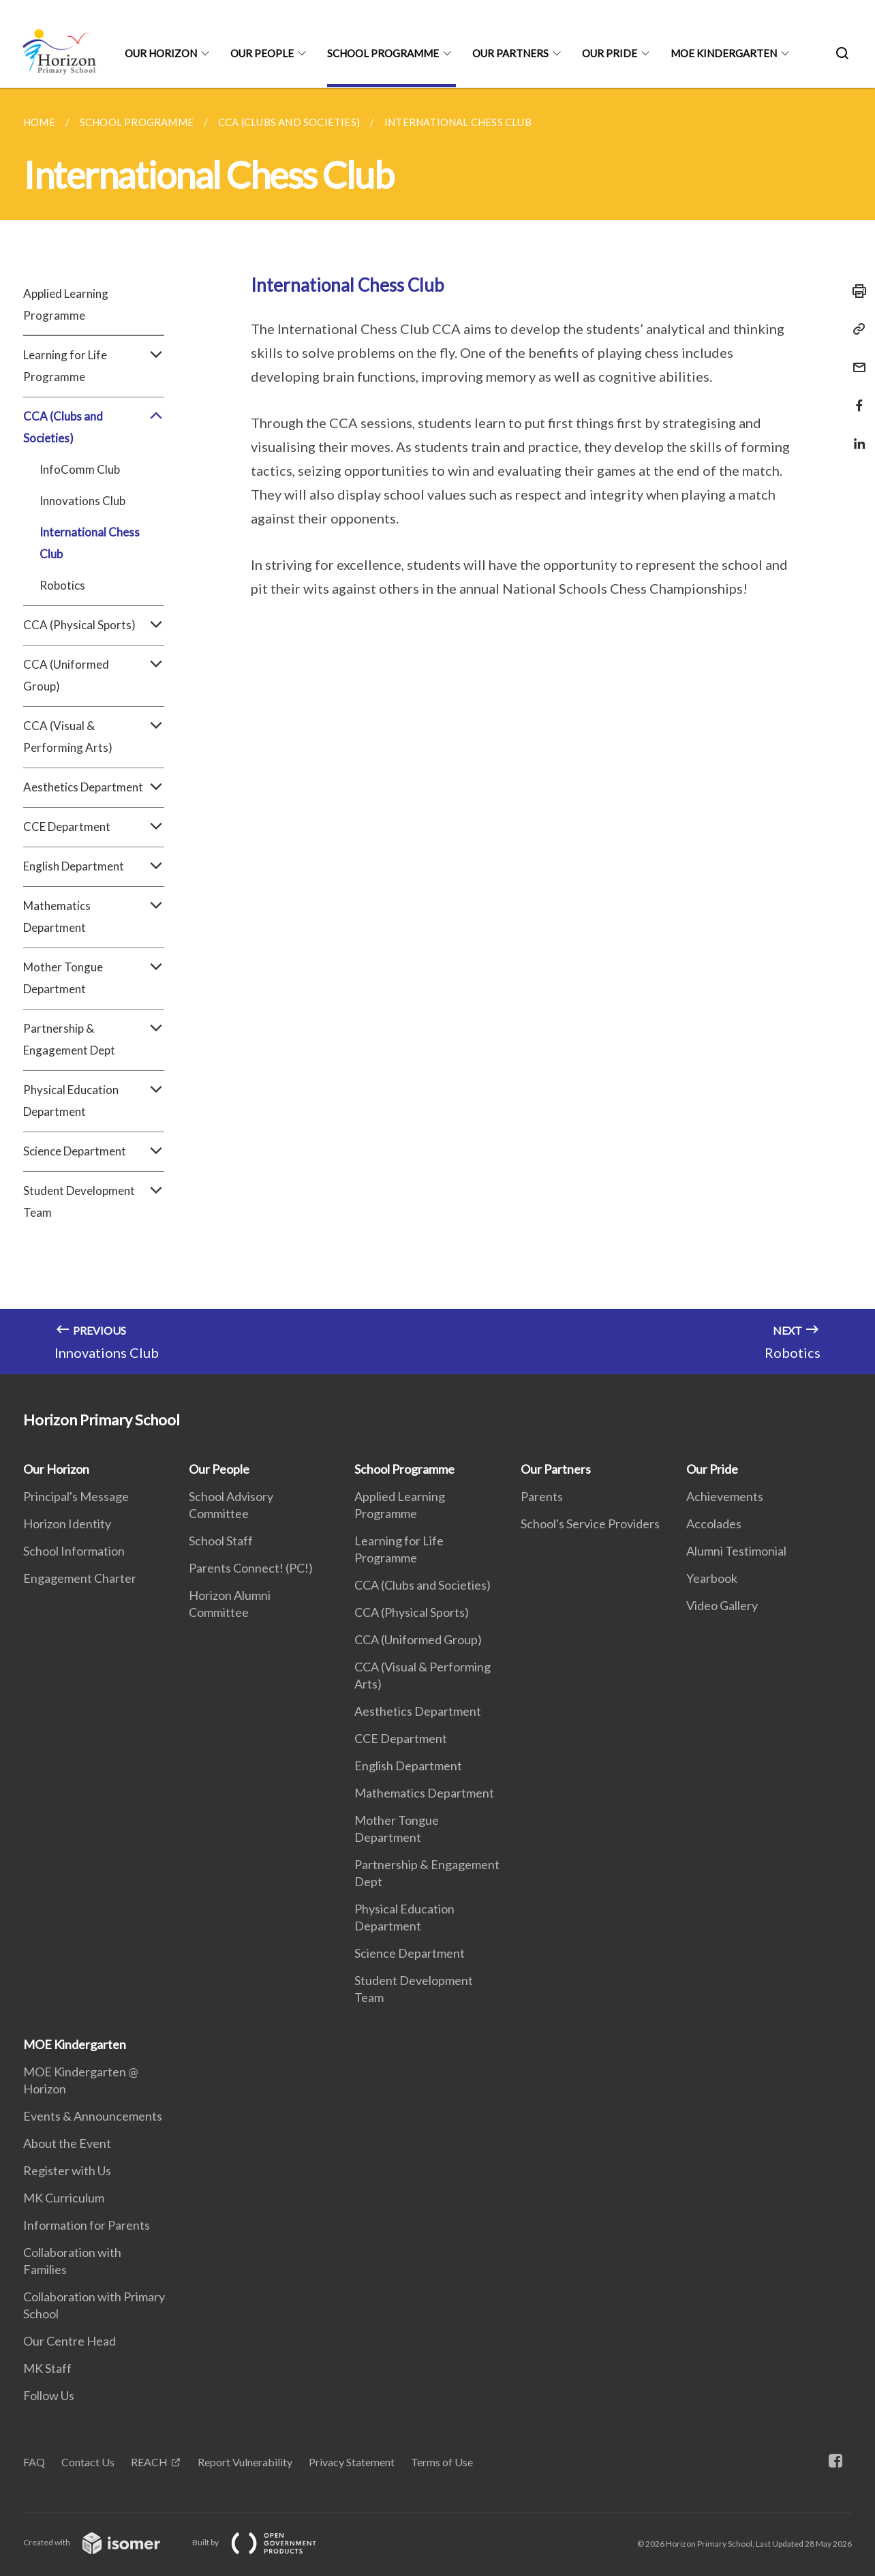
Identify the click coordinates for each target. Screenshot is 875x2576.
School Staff (221, 1540)
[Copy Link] (855, 329)
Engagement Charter (79, 1578)
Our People (262, 53)
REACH (149, 2461)
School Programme (383, 53)
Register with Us (67, 2170)
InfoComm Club (80, 469)
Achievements (724, 1496)
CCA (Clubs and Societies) (93, 427)
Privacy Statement (352, 2461)
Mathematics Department (93, 917)
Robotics (62, 585)
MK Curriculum (63, 2197)
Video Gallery (722, 1605)
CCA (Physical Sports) (93, 625)
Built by (265, 2542)
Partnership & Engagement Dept (93, 1039)
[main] (437, 731)
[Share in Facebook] (855, 397)
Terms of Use (442, 2461)
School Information (74, 1550)
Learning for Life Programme (93, 366)
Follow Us (48, 2395)
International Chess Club (90, 543)
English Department (93, 866)
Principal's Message (76, 1496)
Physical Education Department (93, 1101)
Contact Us (87, 2461)
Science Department (93, 1151)
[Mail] (855, 358)
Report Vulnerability (245, 2461)
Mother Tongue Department (93, 978)
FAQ (34, 2461)
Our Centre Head (69, 2340)
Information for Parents (86, 2224)
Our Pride (609, 53)
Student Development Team (93, 1202)
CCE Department (93, 827)
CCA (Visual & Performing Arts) (93, 737)
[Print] (855, 291)
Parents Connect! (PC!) (251, 1567)
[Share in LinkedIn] (855, 435)
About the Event (67, 2143)
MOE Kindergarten (724, 53)
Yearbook (711, 1578)
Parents (542, 1496)
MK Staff (47, 2368)
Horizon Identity (67, 1523)
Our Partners (510, 53)
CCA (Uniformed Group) (93, 675)
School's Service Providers (590, 1523)
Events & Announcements (92, 2115)
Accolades (713, 1523)
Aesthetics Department (93, 787)
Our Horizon (161, 53)
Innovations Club (82, 501)
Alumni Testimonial (736, 1550)
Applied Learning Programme (65, 304)
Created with (102, 2542)
